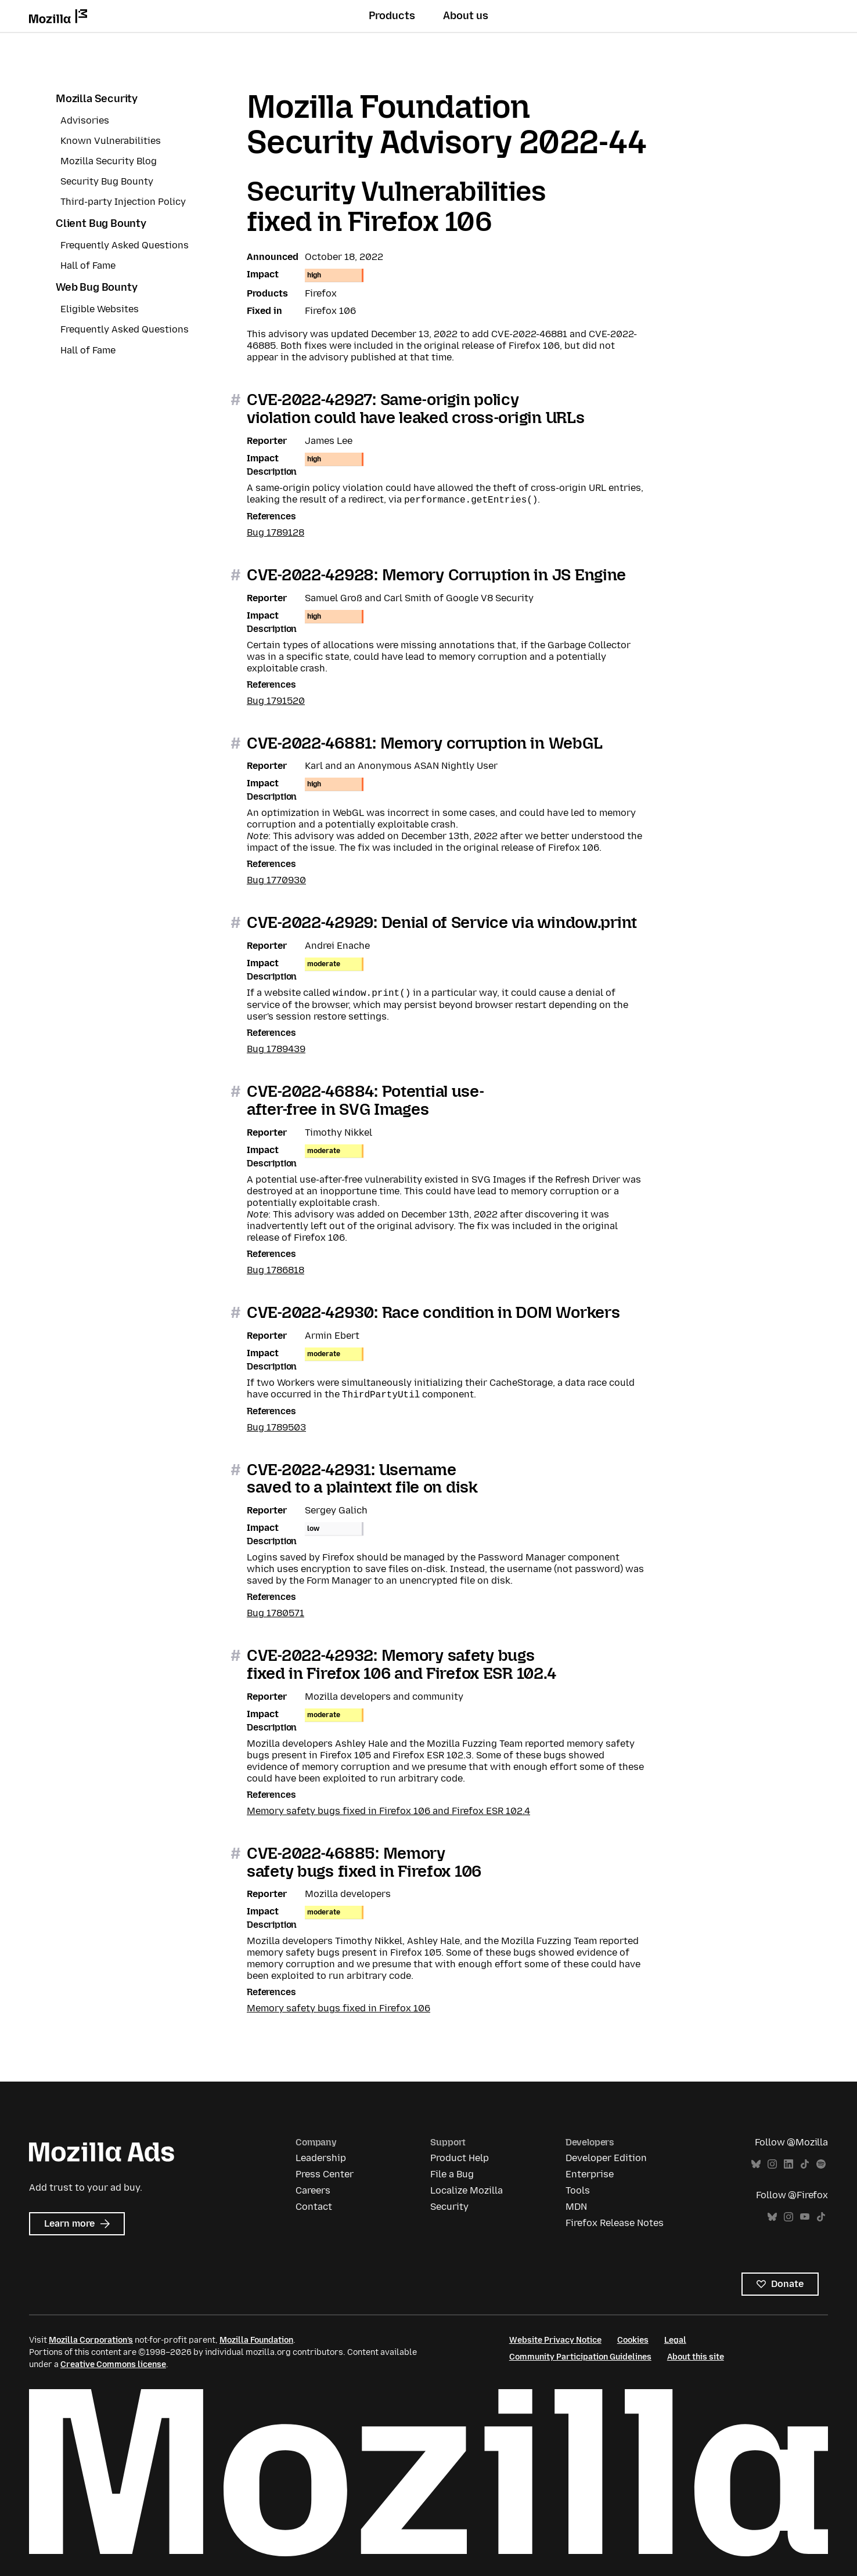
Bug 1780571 (275, 1612)
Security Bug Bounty (106, 181)
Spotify (821, 2164)
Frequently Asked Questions (124, 245)
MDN (576, 2206)
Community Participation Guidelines (580, 2357)
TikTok (805, 2164)
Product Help (459, 2157)
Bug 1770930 (276, 880)
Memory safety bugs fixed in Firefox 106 (338, 2008)
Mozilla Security (97, 98)
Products (392, 15)
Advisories (84, 120)
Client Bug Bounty (101, 223)
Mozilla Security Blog (108, 161)
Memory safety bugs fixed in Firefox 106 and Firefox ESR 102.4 (388, 1810)
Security (449, 2206)
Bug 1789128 (275, 532)
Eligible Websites (99, 309)
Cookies (633, 2340)
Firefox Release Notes (615, 2222)
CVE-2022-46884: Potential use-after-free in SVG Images (365, 1100)
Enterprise (590, 2174)
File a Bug (452, 2174)
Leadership (321, 2157)
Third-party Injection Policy (123, 201)
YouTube (805, 2217)
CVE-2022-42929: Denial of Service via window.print (442, 922)
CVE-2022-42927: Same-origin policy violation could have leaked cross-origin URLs (415, 408)
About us (465, 15)
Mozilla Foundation (256, 2340)
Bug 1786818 (275, 1270)
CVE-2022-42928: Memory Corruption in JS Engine (436, 574)
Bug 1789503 (276, 1427)
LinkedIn (788, 2164)
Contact (314, 2206)
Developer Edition (606, 2157)
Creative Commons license (113, 2364)
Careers (313, 2190)
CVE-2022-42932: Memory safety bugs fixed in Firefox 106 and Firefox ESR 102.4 (401, 1664)
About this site (695, 2357)
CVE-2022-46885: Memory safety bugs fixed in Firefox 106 (364, 1862)
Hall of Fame (88, 265)
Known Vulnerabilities (110, 140)
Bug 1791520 (276, 700)
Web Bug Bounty (96, 287)
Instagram (772, 2164)
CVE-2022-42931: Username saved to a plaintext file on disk (362, 1478)
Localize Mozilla (466, 2190)
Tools (578, 2190)
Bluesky (756, 2164)
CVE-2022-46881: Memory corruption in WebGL (424, 743)
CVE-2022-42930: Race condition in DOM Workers (433, 1312)
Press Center (325, 2174)
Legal (675, 2340)
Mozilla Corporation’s (91, 2340)
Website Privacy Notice (555, 2340)
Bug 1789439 (276, 1048)
